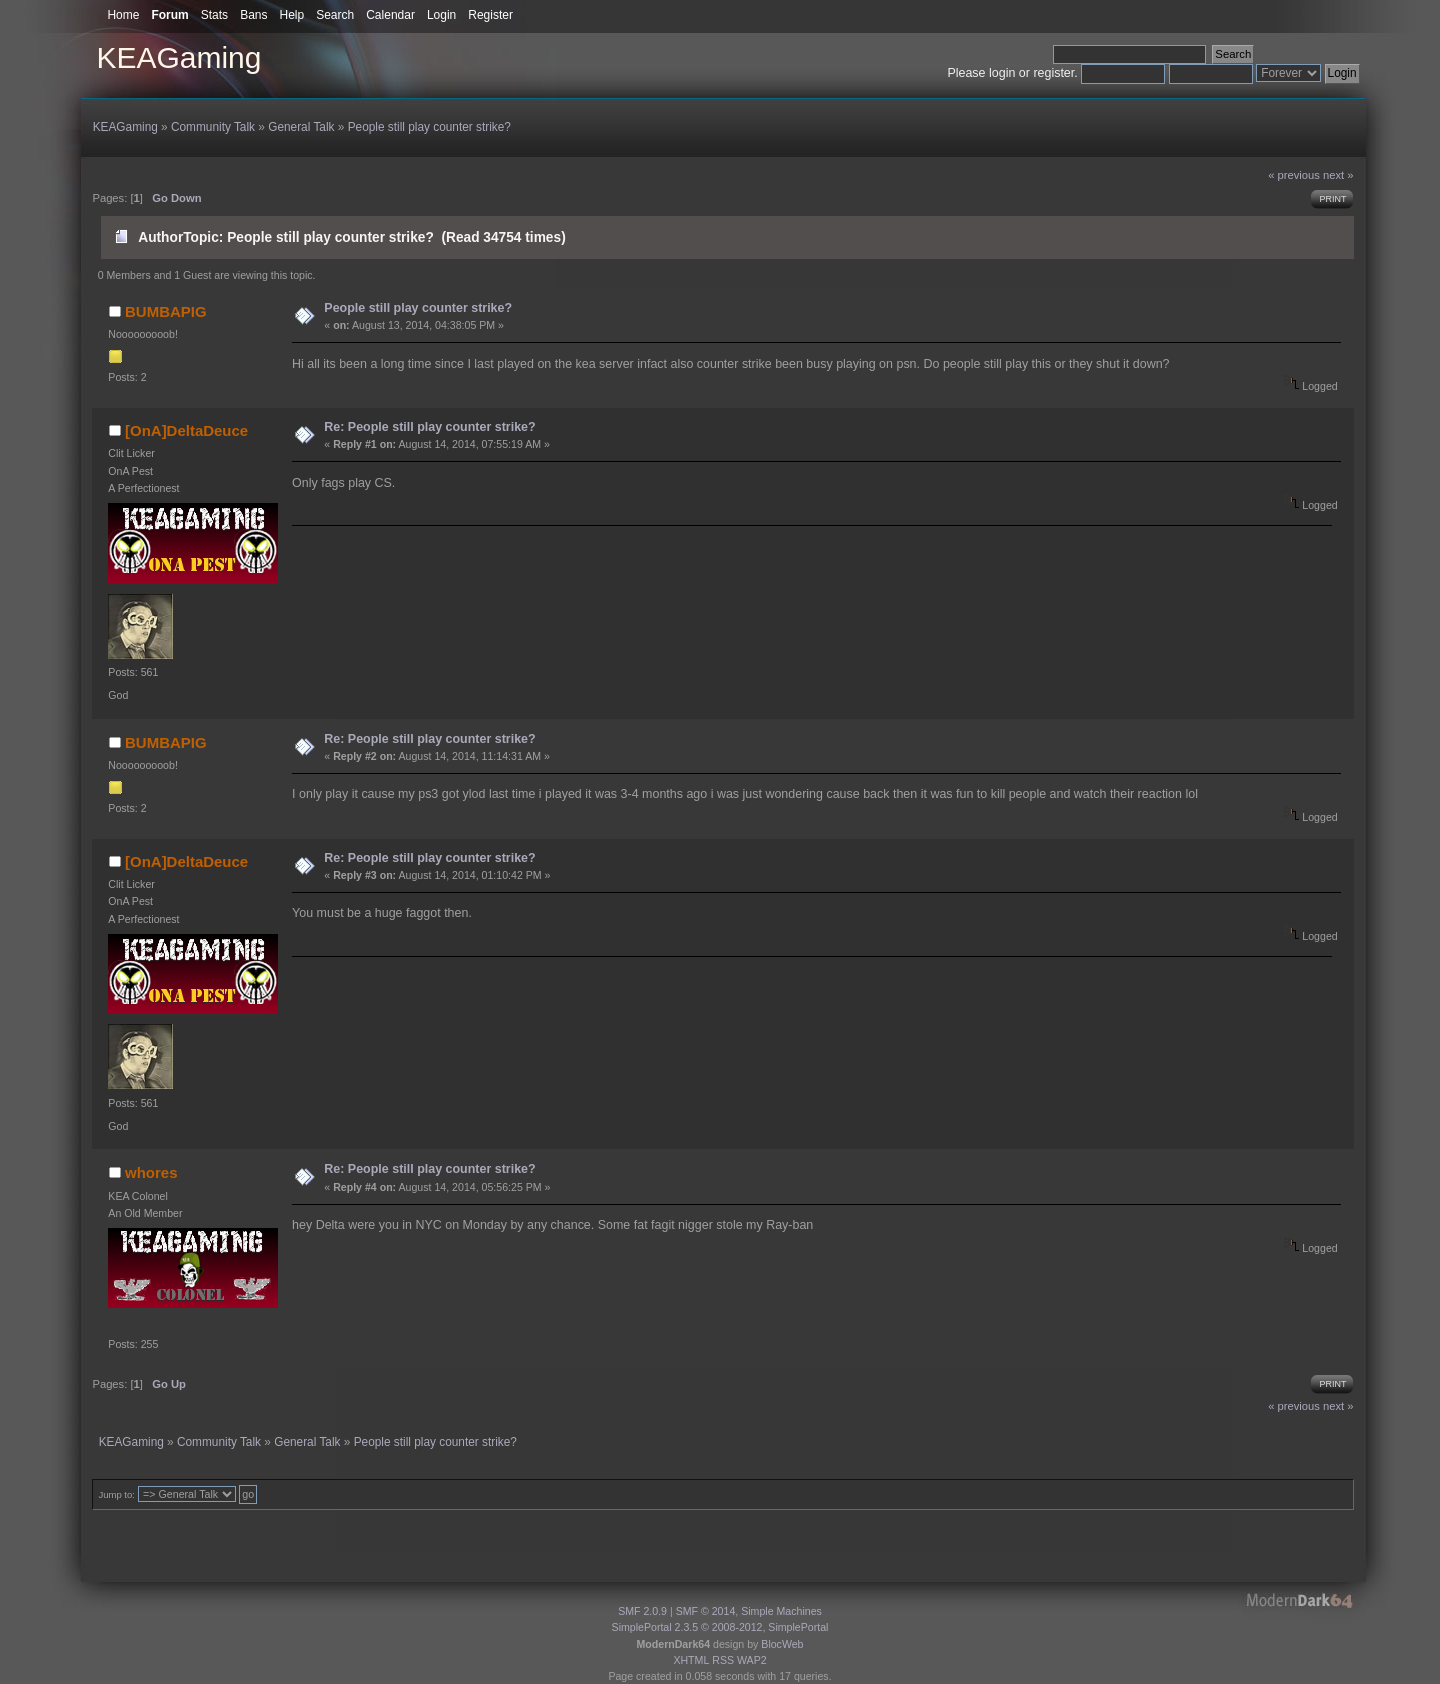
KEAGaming (178, 57)
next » (1338, 175)
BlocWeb (782, 1644)
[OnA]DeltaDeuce (186, 430)
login (1002, 73)
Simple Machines (781, 1611)
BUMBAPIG (166, 311)
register (1053, 73)
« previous (1294, 175)
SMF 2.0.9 (642, 1611)
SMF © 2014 (706, 1611)
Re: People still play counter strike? (429, 427)
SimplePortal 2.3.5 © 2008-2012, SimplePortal (720, 1627)
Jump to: (116, 1494)
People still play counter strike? (418, 308)
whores (151, 1172)
